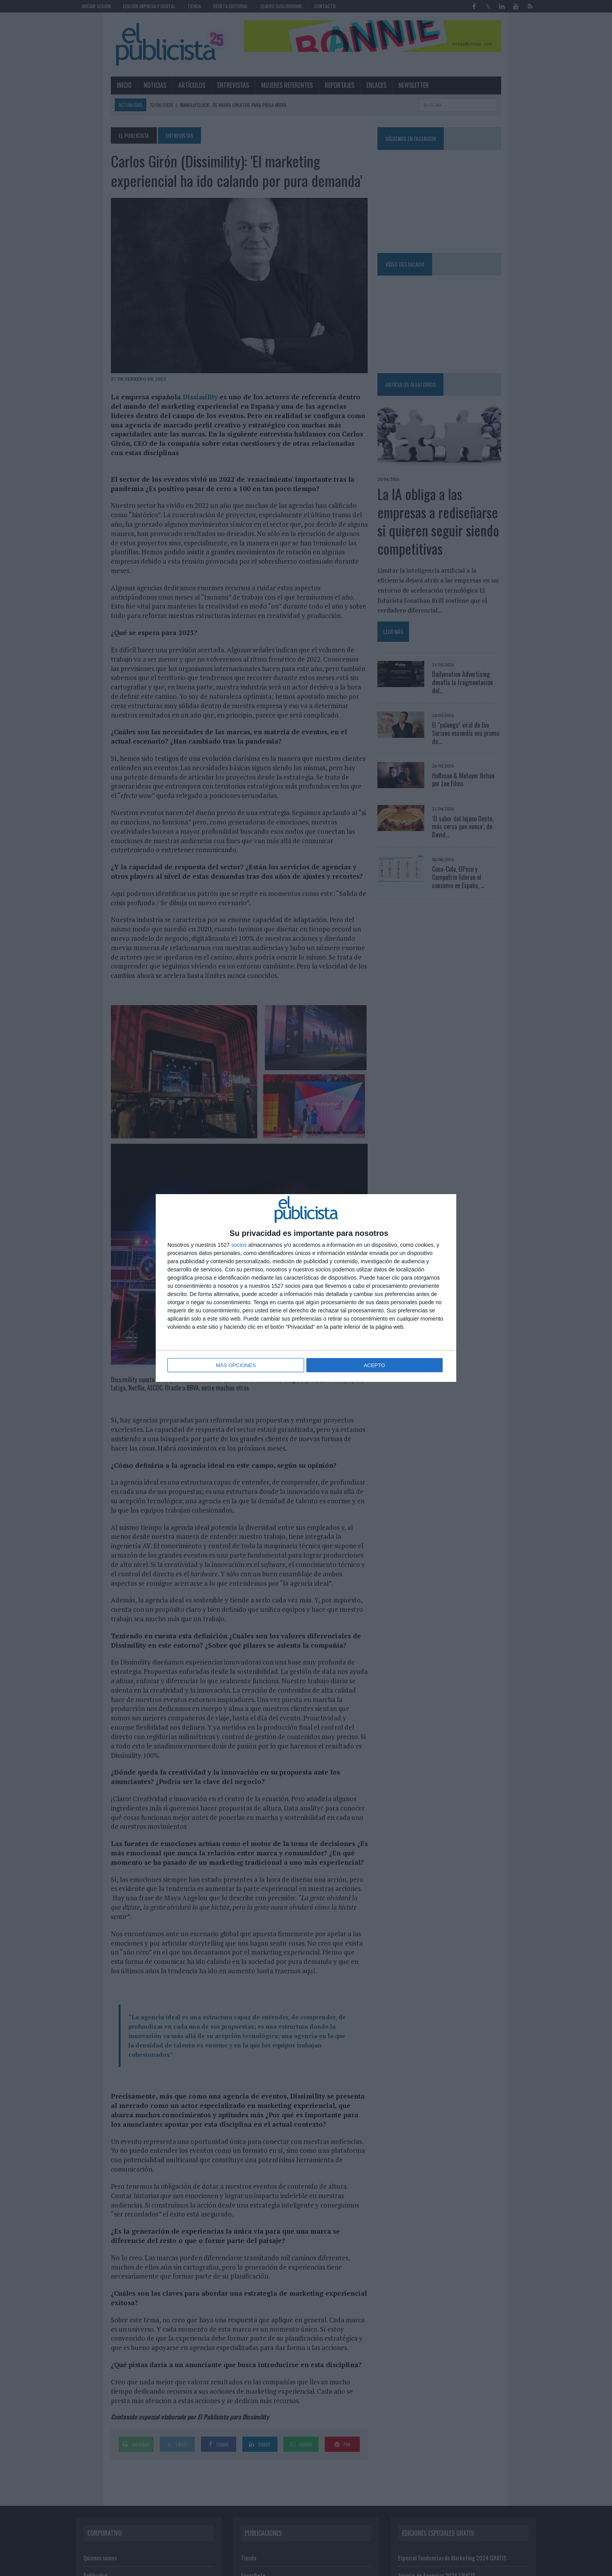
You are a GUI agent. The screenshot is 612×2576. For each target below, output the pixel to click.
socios (239, 1245)
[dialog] (306, 1288)
